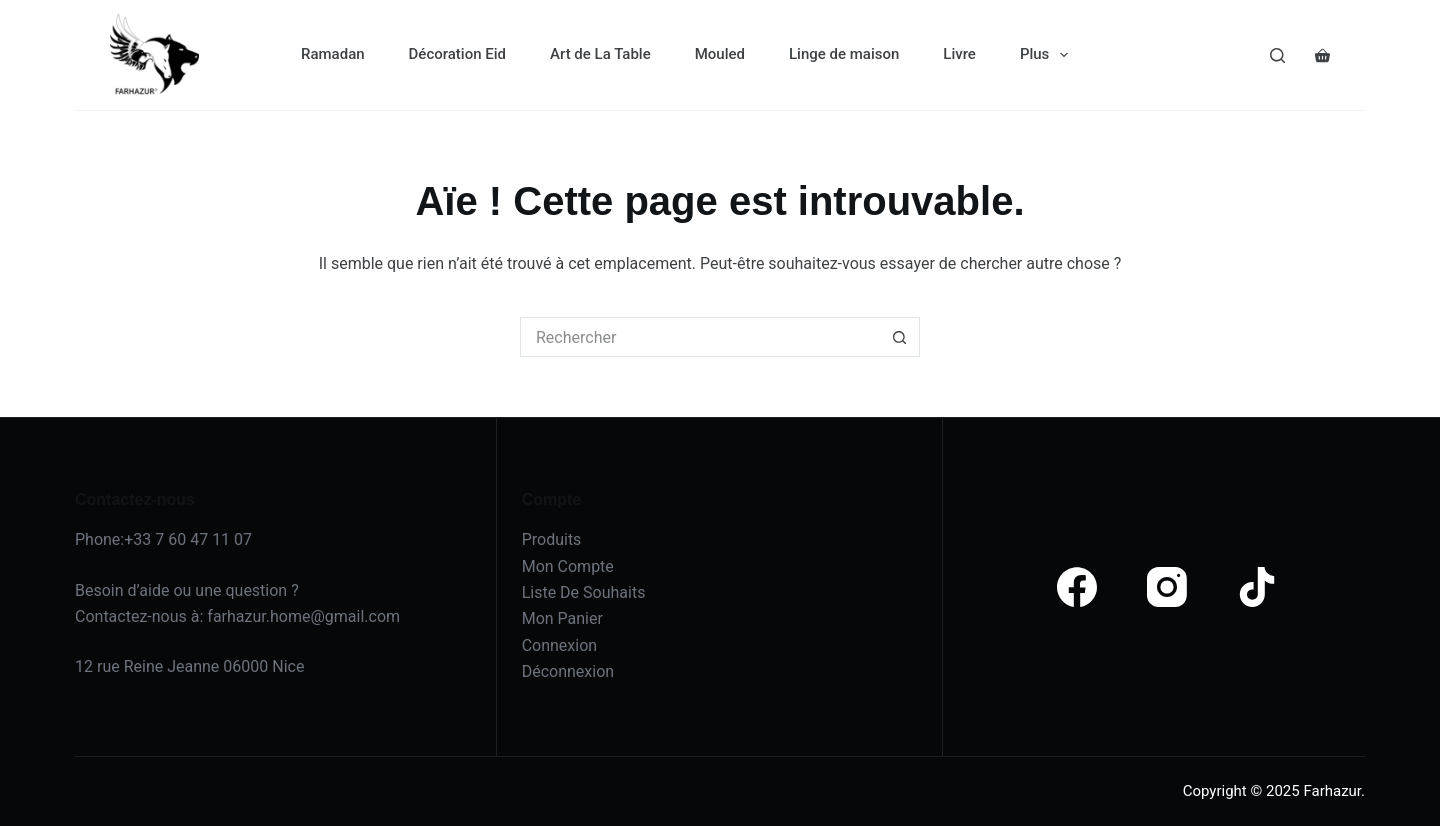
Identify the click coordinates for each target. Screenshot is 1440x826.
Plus (1048, 55)
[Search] (1277, 55)
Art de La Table (600, 54)
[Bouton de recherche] (900, 337)
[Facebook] (1077, 587)
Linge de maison (844, 54)
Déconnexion (568, 671)
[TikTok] (1257, 587)
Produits (552, 539)
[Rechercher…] (700, 337)
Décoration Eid (457, 54)
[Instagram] (1167, 587)
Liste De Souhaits (584, 592)
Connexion (559, 645)
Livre (959, 54)
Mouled (720, 54)
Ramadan (333, 54)
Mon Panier (562, 618)
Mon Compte (568, 566)
